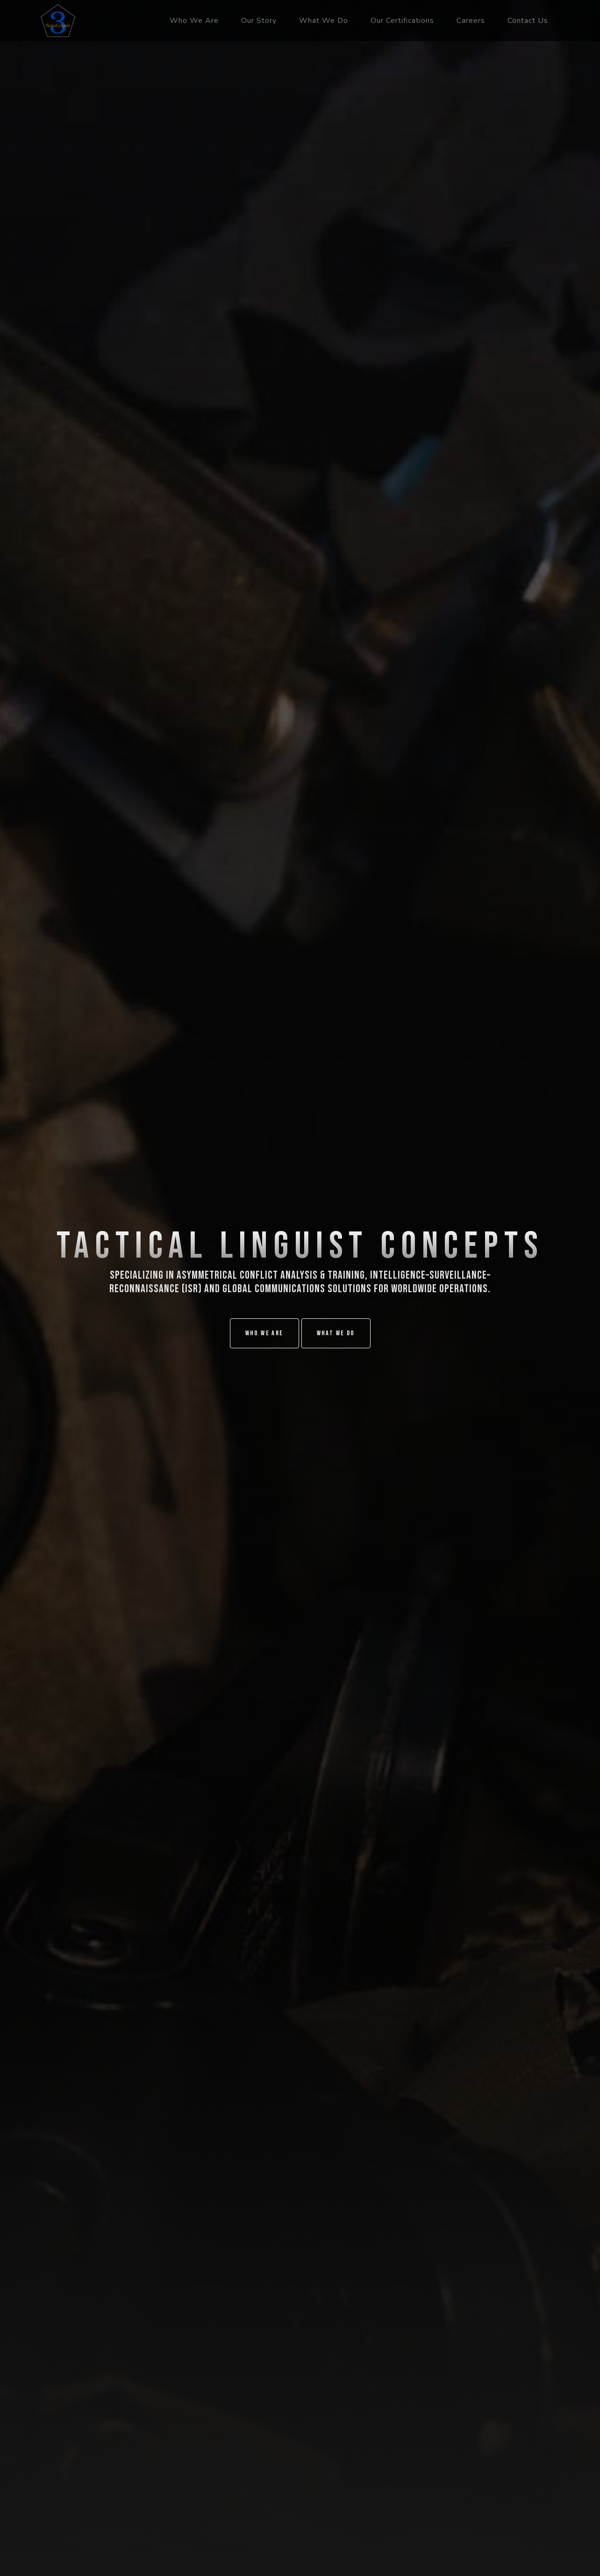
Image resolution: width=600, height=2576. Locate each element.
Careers (471, 20)
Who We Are (194, 20)
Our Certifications (402, 20)
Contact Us (527, 20)
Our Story (259, 20)
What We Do (323, 20)
